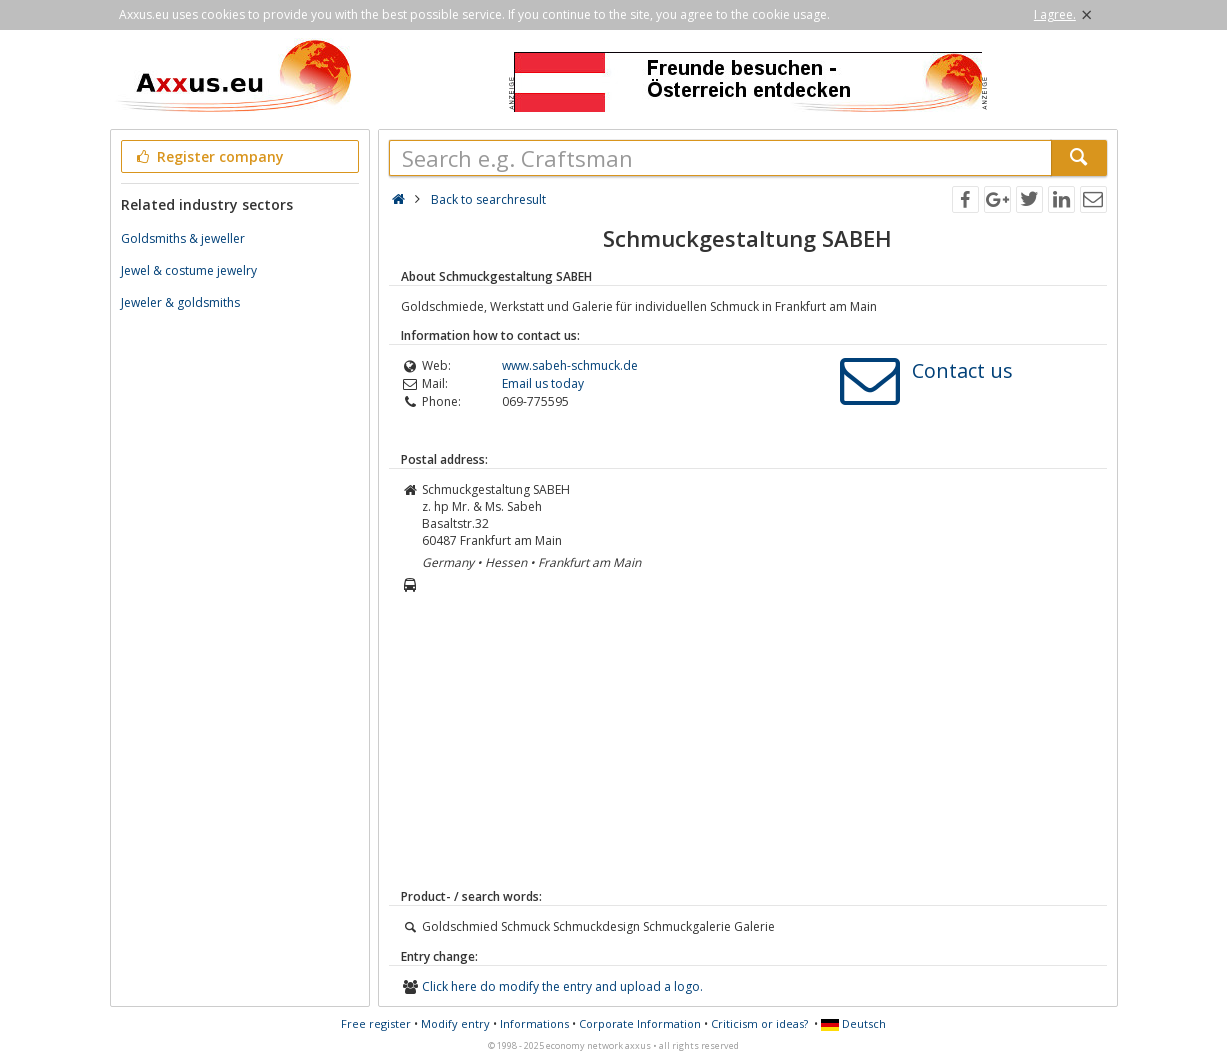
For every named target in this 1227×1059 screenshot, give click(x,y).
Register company (209, 156)
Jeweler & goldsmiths (180, 302)
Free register (376, 1023)
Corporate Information (640, 1023)
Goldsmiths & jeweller (183, 238)
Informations (534, 1023)
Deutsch (853, 1023)
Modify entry (455, 1023)
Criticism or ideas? (759, 1023)
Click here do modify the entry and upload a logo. (562, 986)
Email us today (543, 383)
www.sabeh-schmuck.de (570, 365)
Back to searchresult (488, 199)
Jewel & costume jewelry (189, 270)
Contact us (962, 370)
